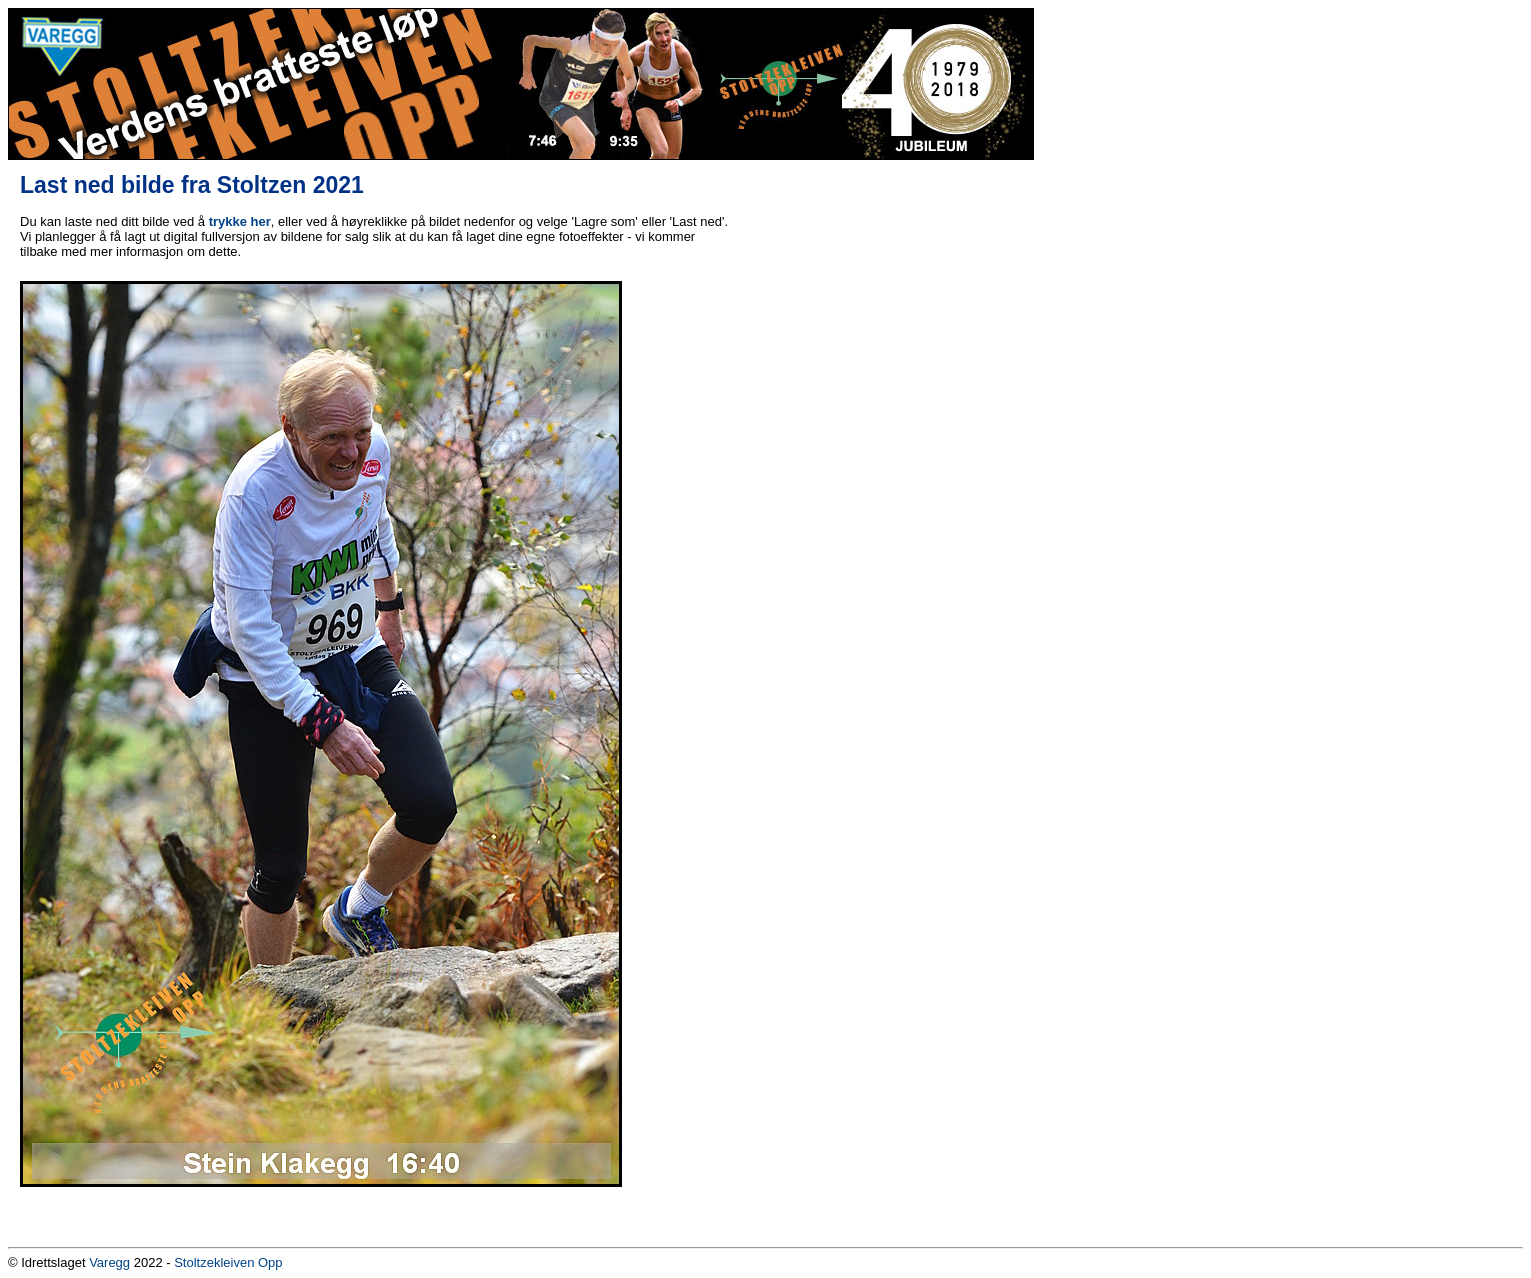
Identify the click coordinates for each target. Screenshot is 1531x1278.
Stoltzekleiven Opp (228, 1262)
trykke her (240, 221)
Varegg (109, 1262)
